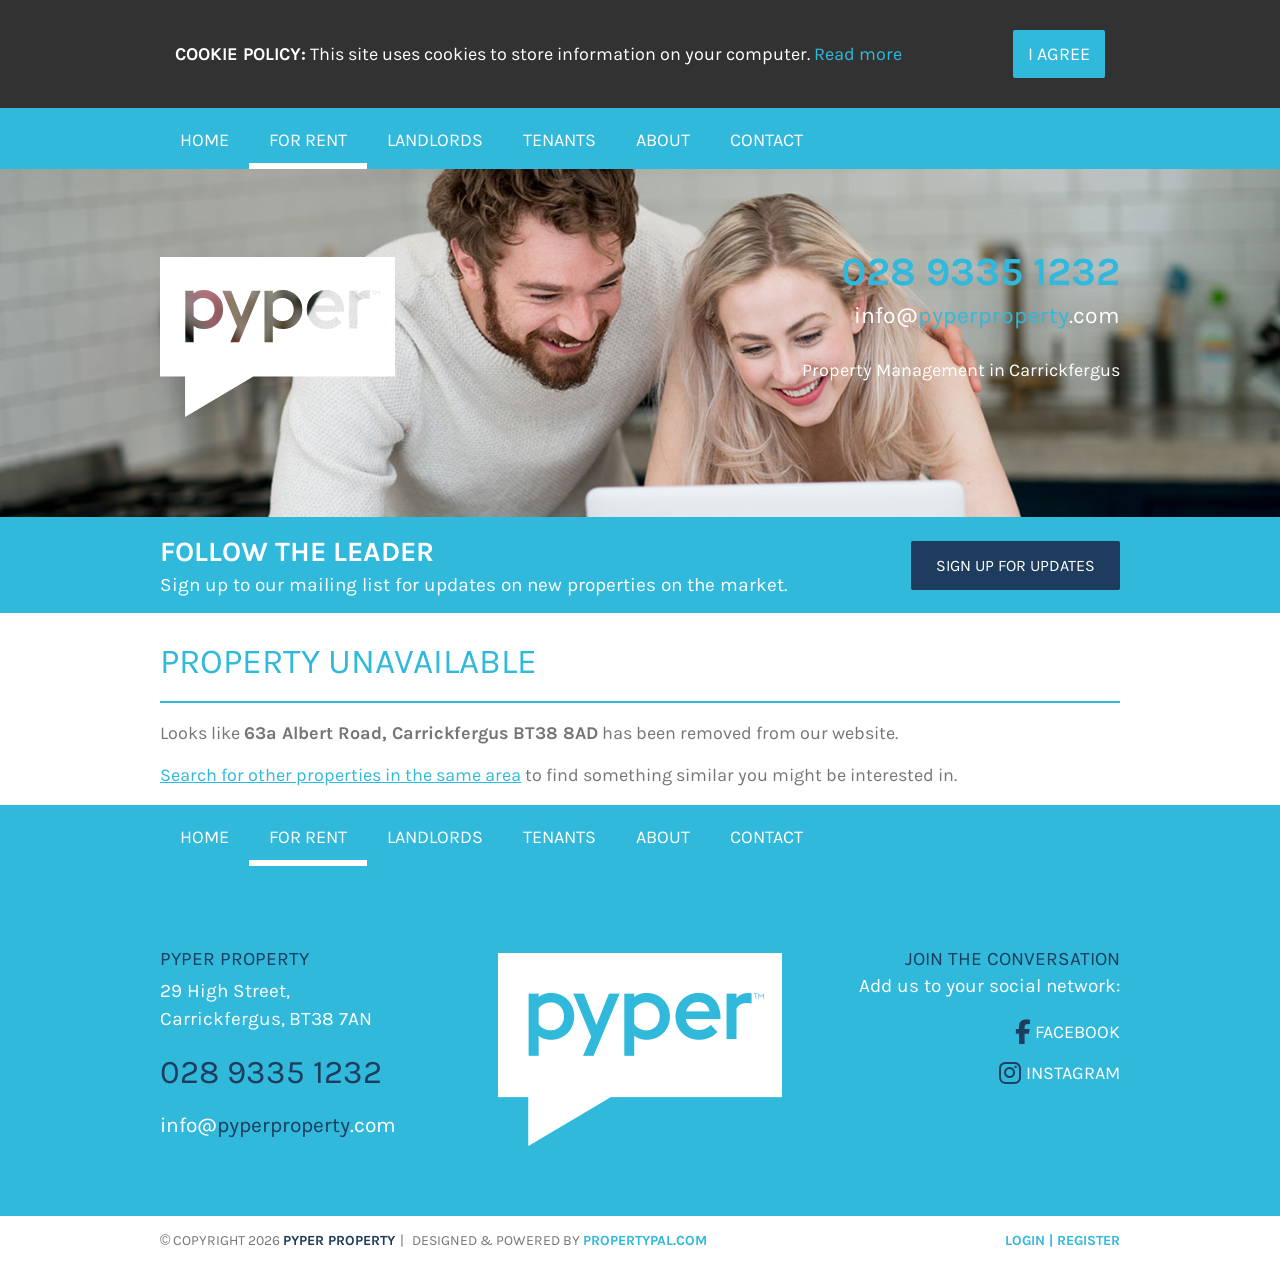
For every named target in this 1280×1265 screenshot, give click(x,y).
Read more (858, 54)
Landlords (435, 140)
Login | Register (1062, 1240)
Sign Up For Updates (1015, 565)
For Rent (308, 140)
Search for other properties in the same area (340, 775)
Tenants (559, 140)
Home (204, 140)
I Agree (1059, 54)
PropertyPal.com (645, 1240)
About (663, 140)
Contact (766, 140)
